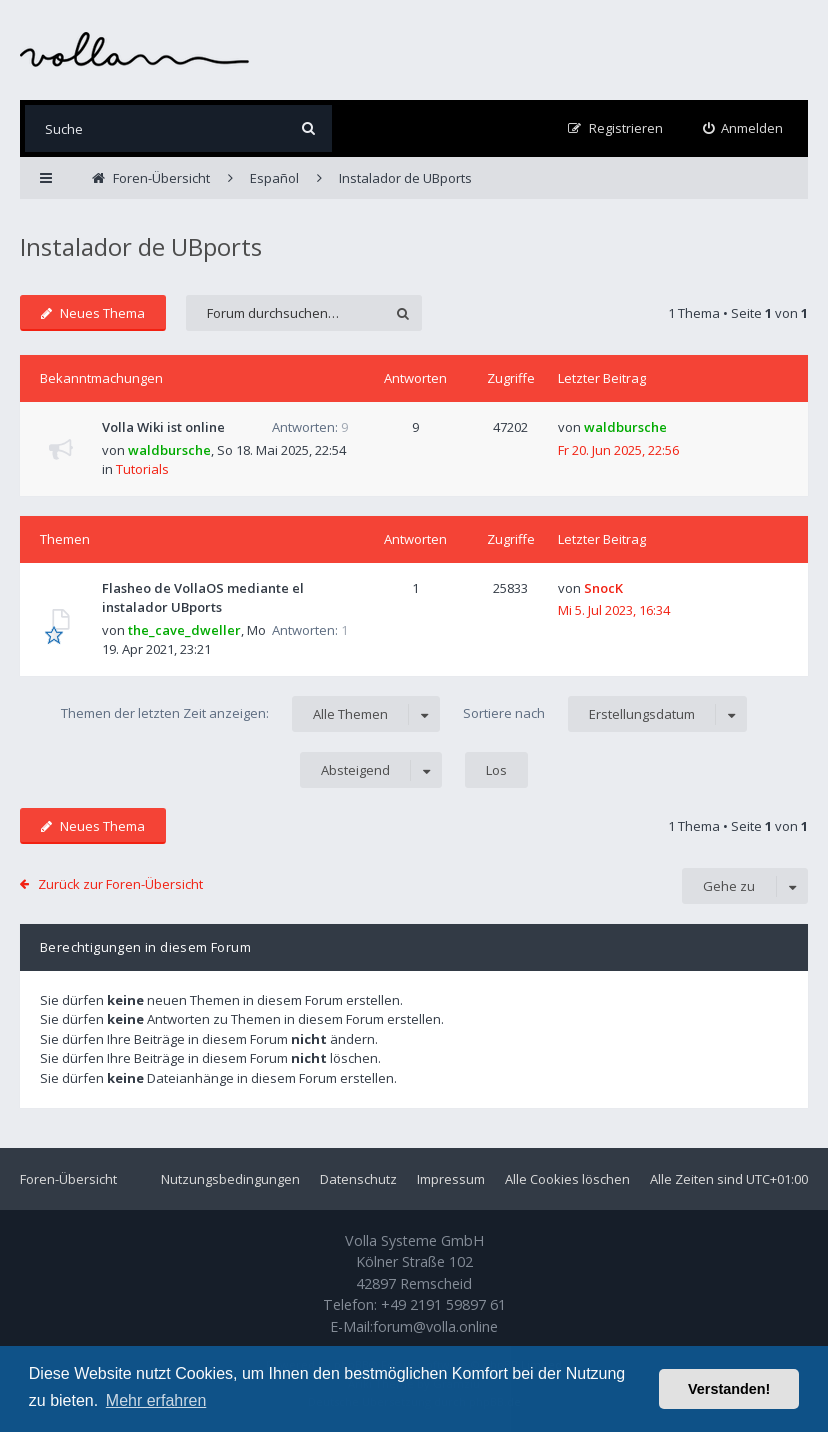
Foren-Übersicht (68, 1179)
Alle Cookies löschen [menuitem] (567, 1179)
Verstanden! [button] (729, 1389)
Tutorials (142, 469)
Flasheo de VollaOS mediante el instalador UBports (203, 598)
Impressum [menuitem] (451, 1179)
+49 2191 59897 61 (443, 1304)
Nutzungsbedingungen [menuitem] (230, 1179)
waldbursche (169, 450)
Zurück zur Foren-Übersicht (120, 884)
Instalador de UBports (141, 246)
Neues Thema (93, 313)
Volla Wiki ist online (163, 427)
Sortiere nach (605, 714)
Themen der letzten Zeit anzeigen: (250, 714)
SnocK (603, 588)
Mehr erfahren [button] (156, 1400)
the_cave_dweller (184, 630)
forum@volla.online (435, 1326)
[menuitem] (743, 128)
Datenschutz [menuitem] (358, 1179)
